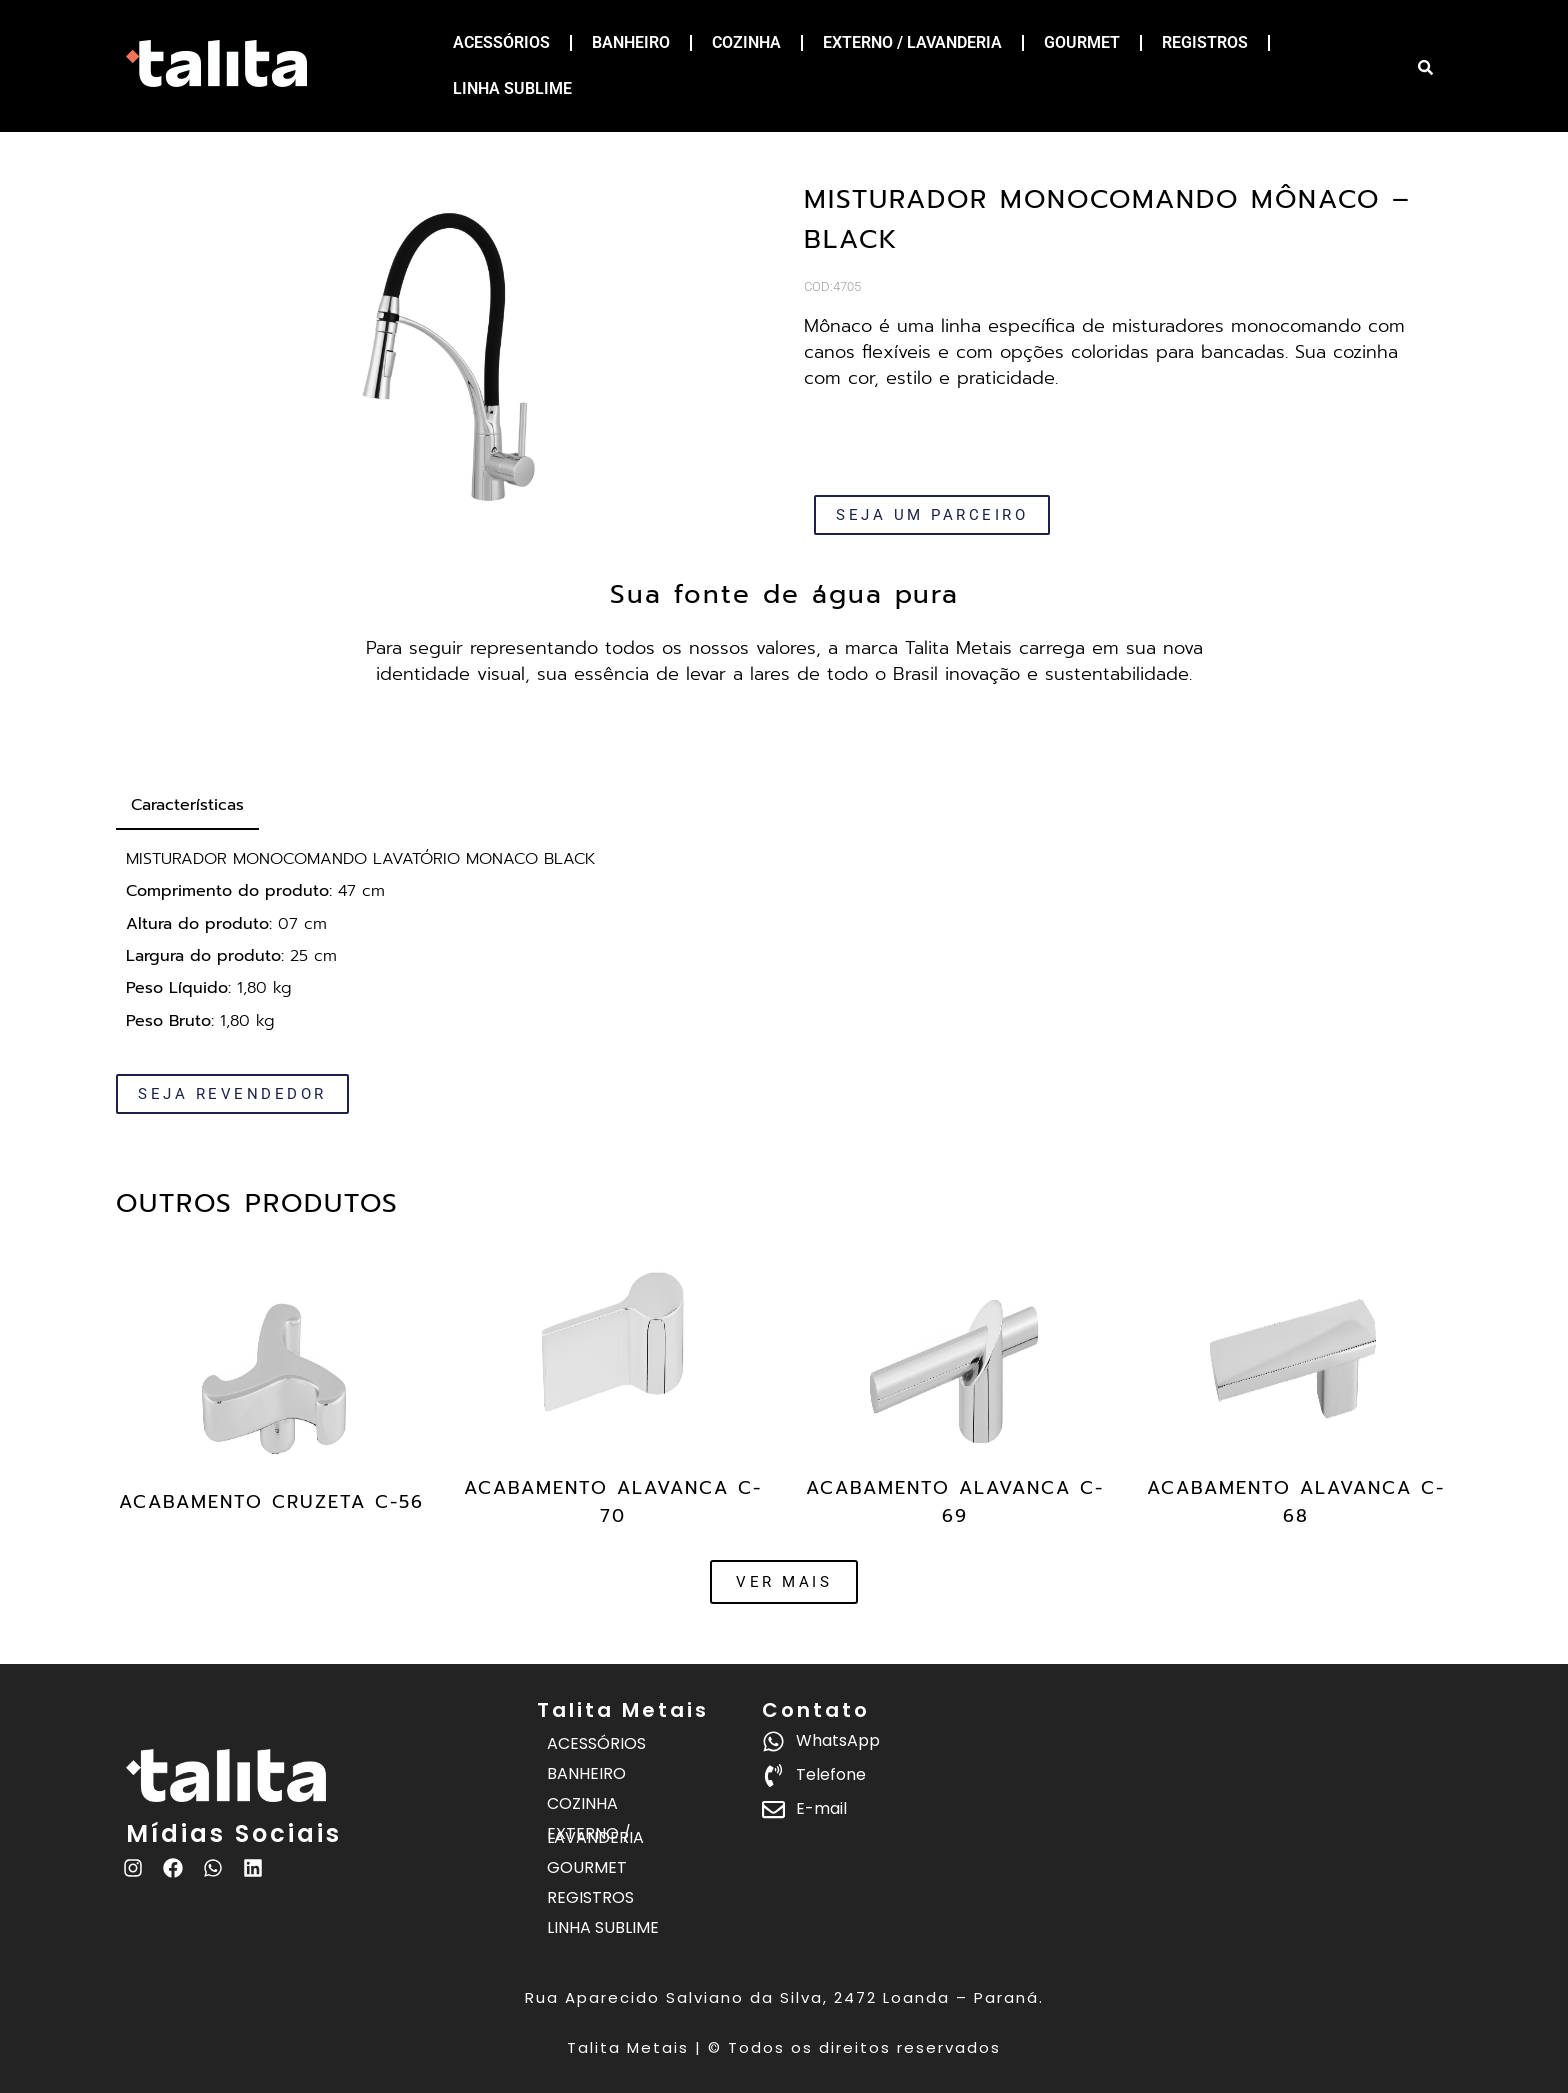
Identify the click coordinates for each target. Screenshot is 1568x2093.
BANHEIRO (631, 42)
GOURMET (1082, 42)
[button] (784, 1582)
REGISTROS (1205, 42)
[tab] (187, 806)
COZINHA (746, 42)
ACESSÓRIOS (501, 42)
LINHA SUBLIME (512, 88)
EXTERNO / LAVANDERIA (912, 42)
